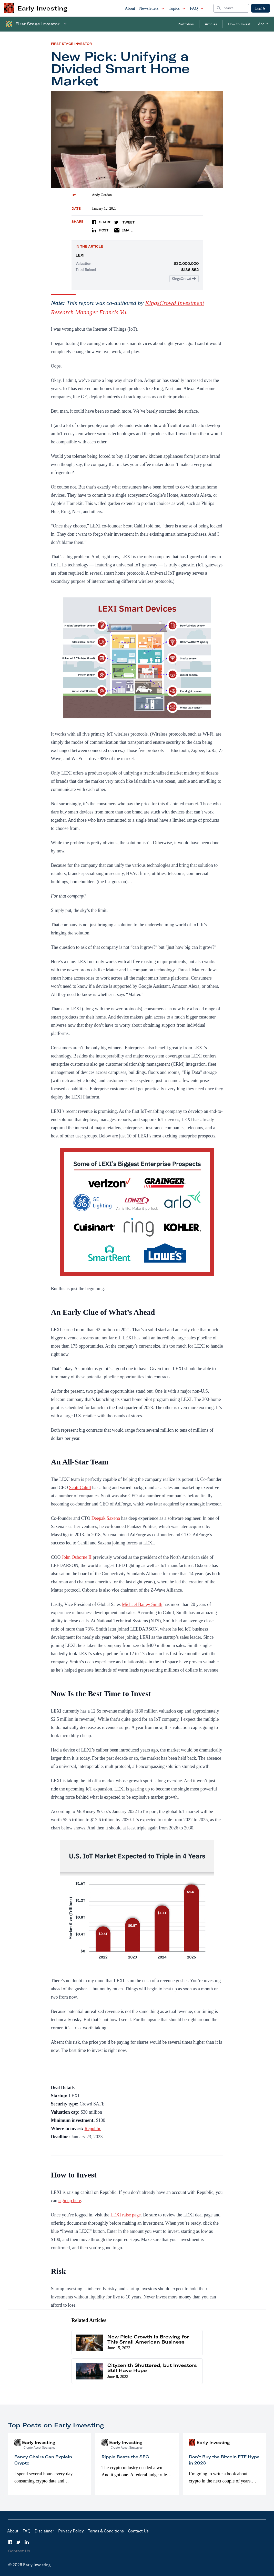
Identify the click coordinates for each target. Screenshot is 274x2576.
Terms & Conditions (106, 2530)
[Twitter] (18, 2542)
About (130, 8)
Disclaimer (44, 2530)
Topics (177, 8)
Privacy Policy (71, 2530)
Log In (261, 8)
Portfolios (186, 24)
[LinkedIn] (27, 2542)
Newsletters (152, 8)
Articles (211, 24)
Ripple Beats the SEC (125, 2456)
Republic (93, 2128)
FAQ (197, 8)
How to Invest (239, 24)
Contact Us (138, 2530)
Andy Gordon (102, 195)
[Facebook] (10, 2542)
